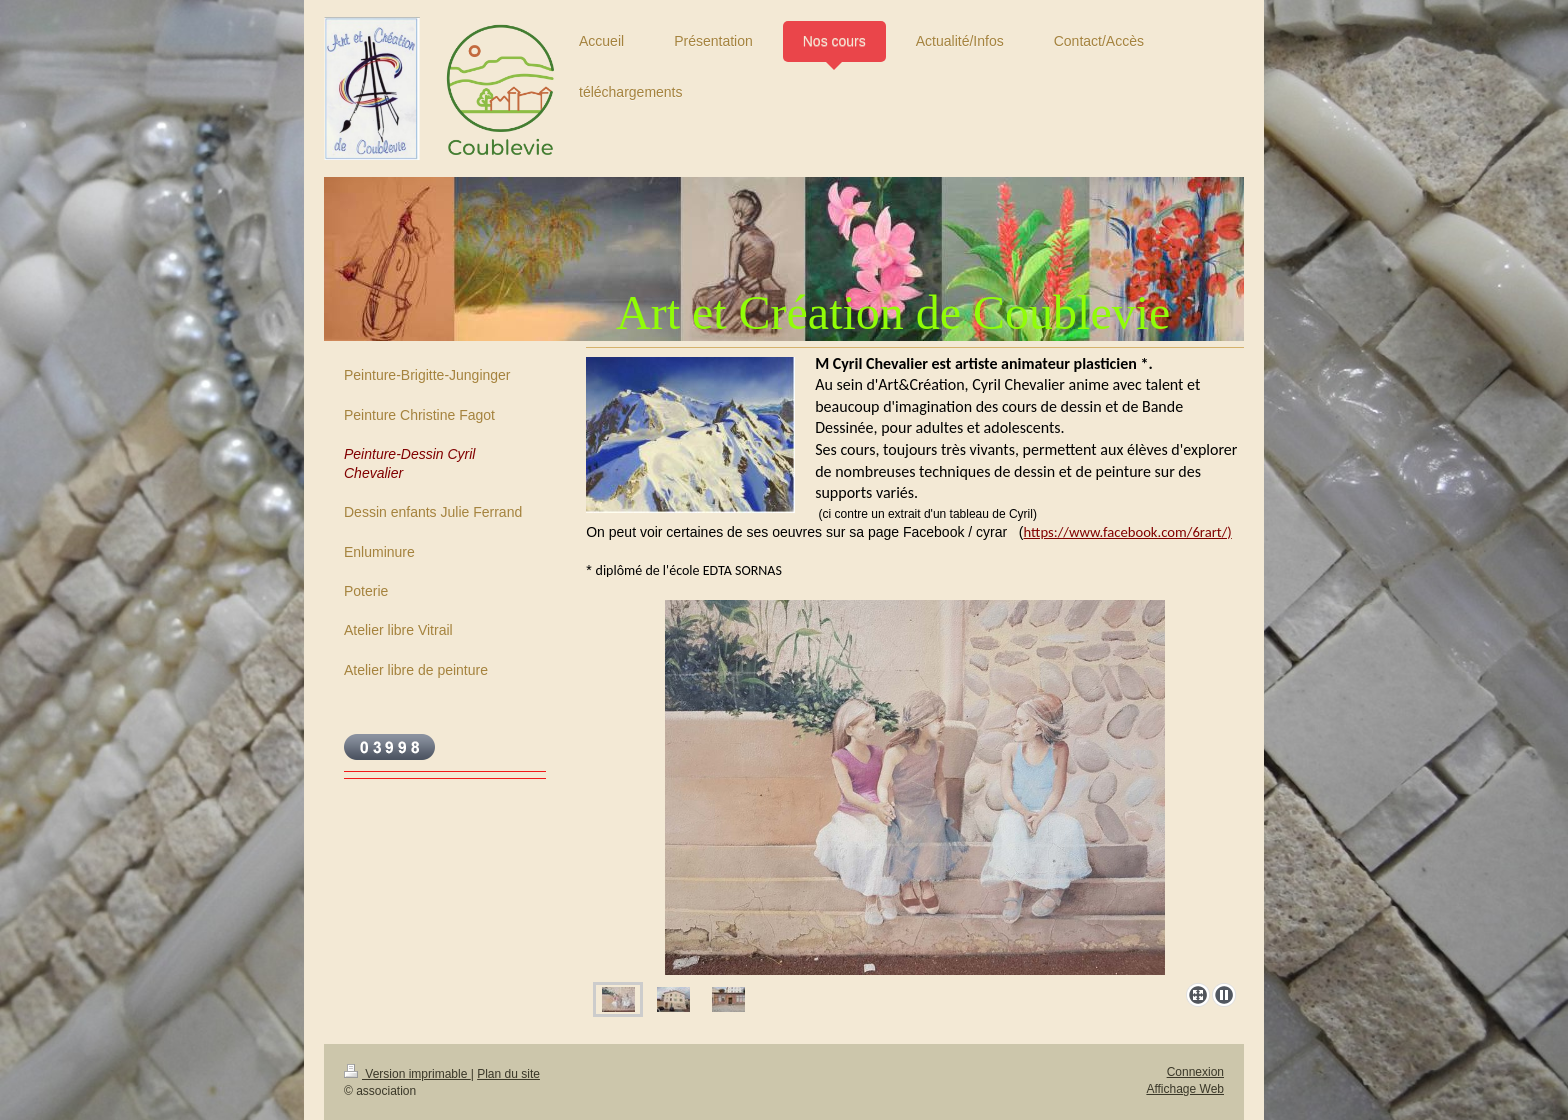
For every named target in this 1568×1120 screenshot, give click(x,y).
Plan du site (508, 1074)
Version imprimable (407, 1074)
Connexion (1195, 1072)
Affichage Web (1185, 1089)
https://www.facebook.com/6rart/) (1128, 532)
